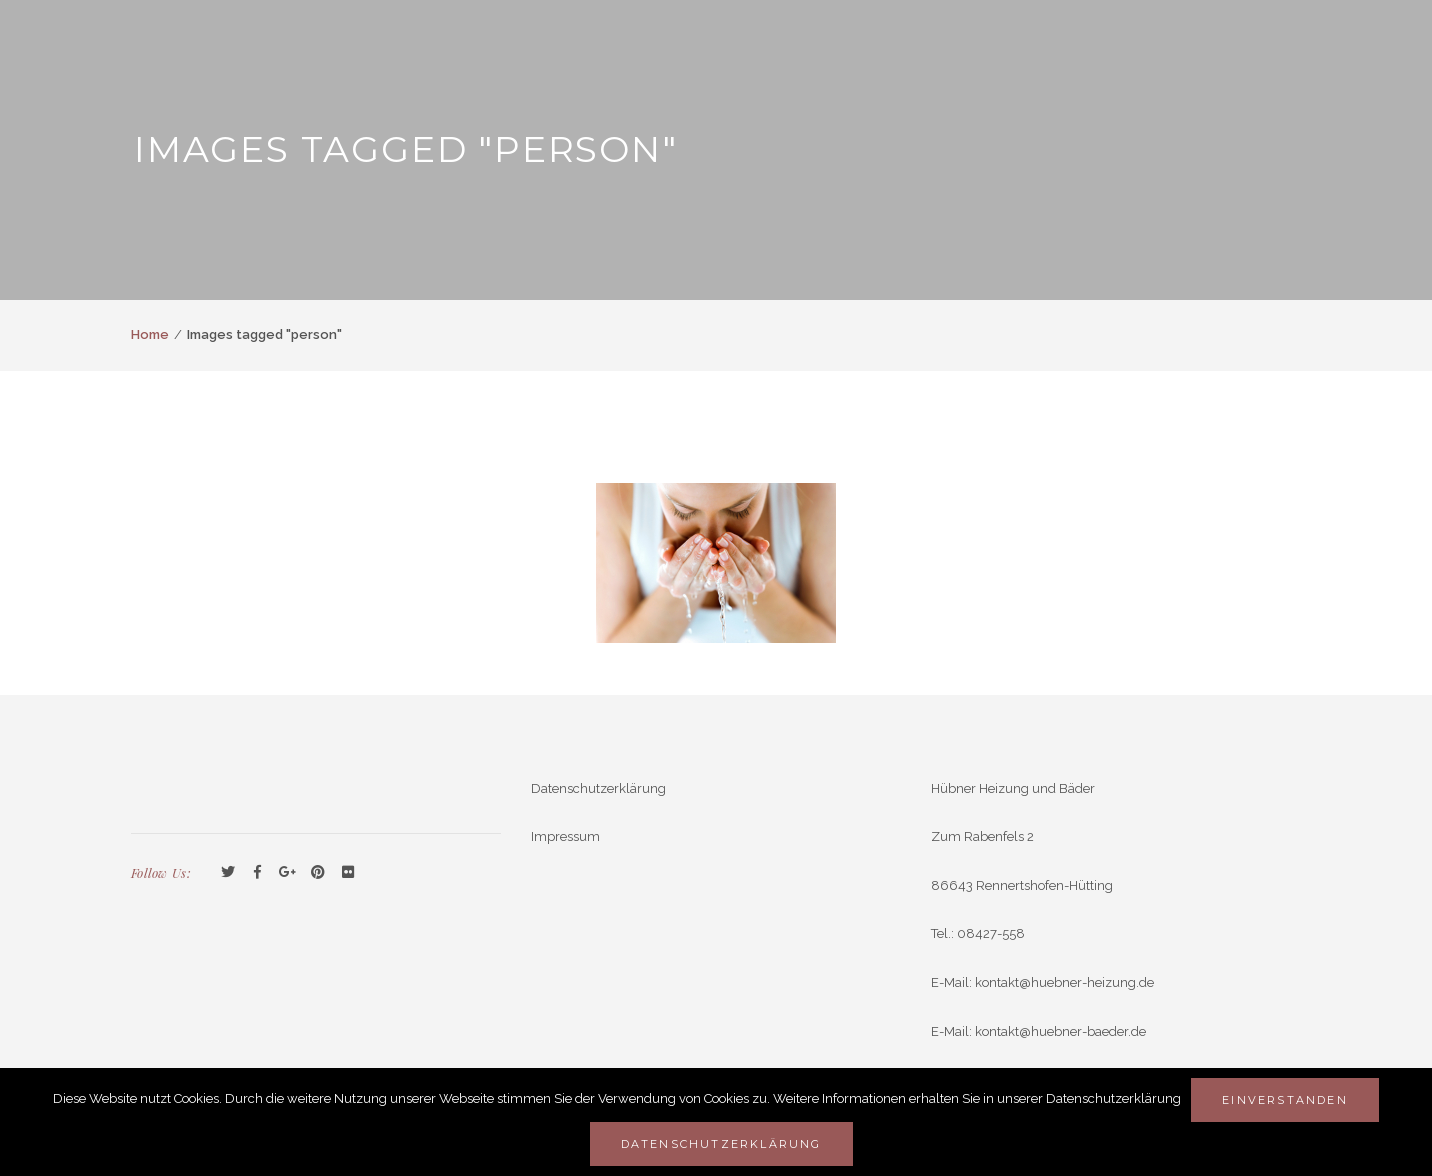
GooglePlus (288, 873)
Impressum (565, 836)
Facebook (258, 873)
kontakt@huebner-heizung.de (1064, 982)
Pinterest (318, 873)
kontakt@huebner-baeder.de (1060, 1031)
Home (150, 334)
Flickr (348, 873)
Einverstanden (1285, 1100)
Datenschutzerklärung (598, 788)
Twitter (228, 873)
